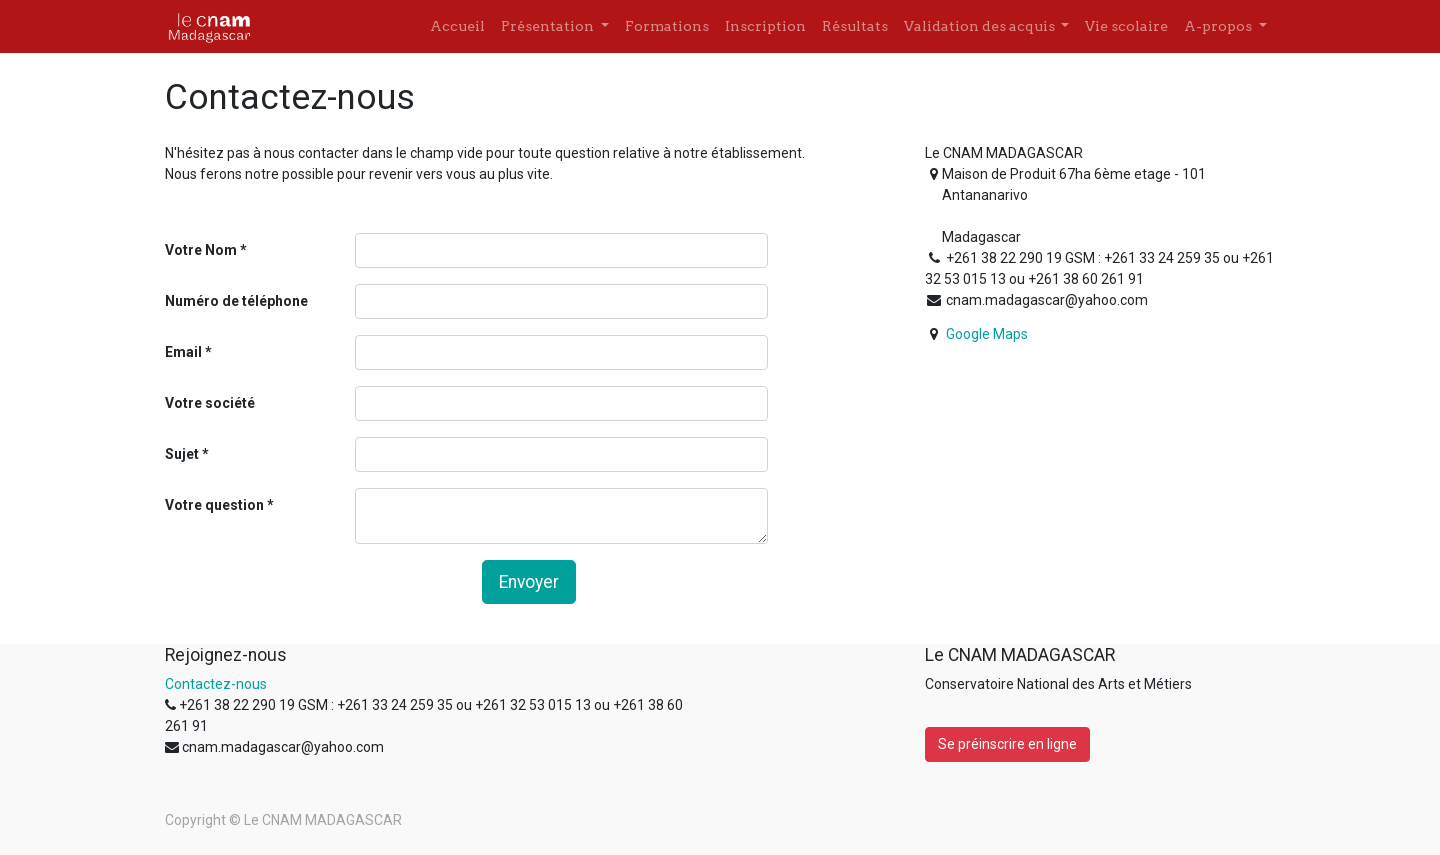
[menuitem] (457, 26)
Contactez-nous (216, 684)
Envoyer (529, 582)
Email (183, 352)
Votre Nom (201, 250)
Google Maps (987, 334)
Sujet (182, 454)
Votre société (210, 403)
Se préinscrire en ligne (1007, 744)
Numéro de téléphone (236, 301)
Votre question (214, 505)
